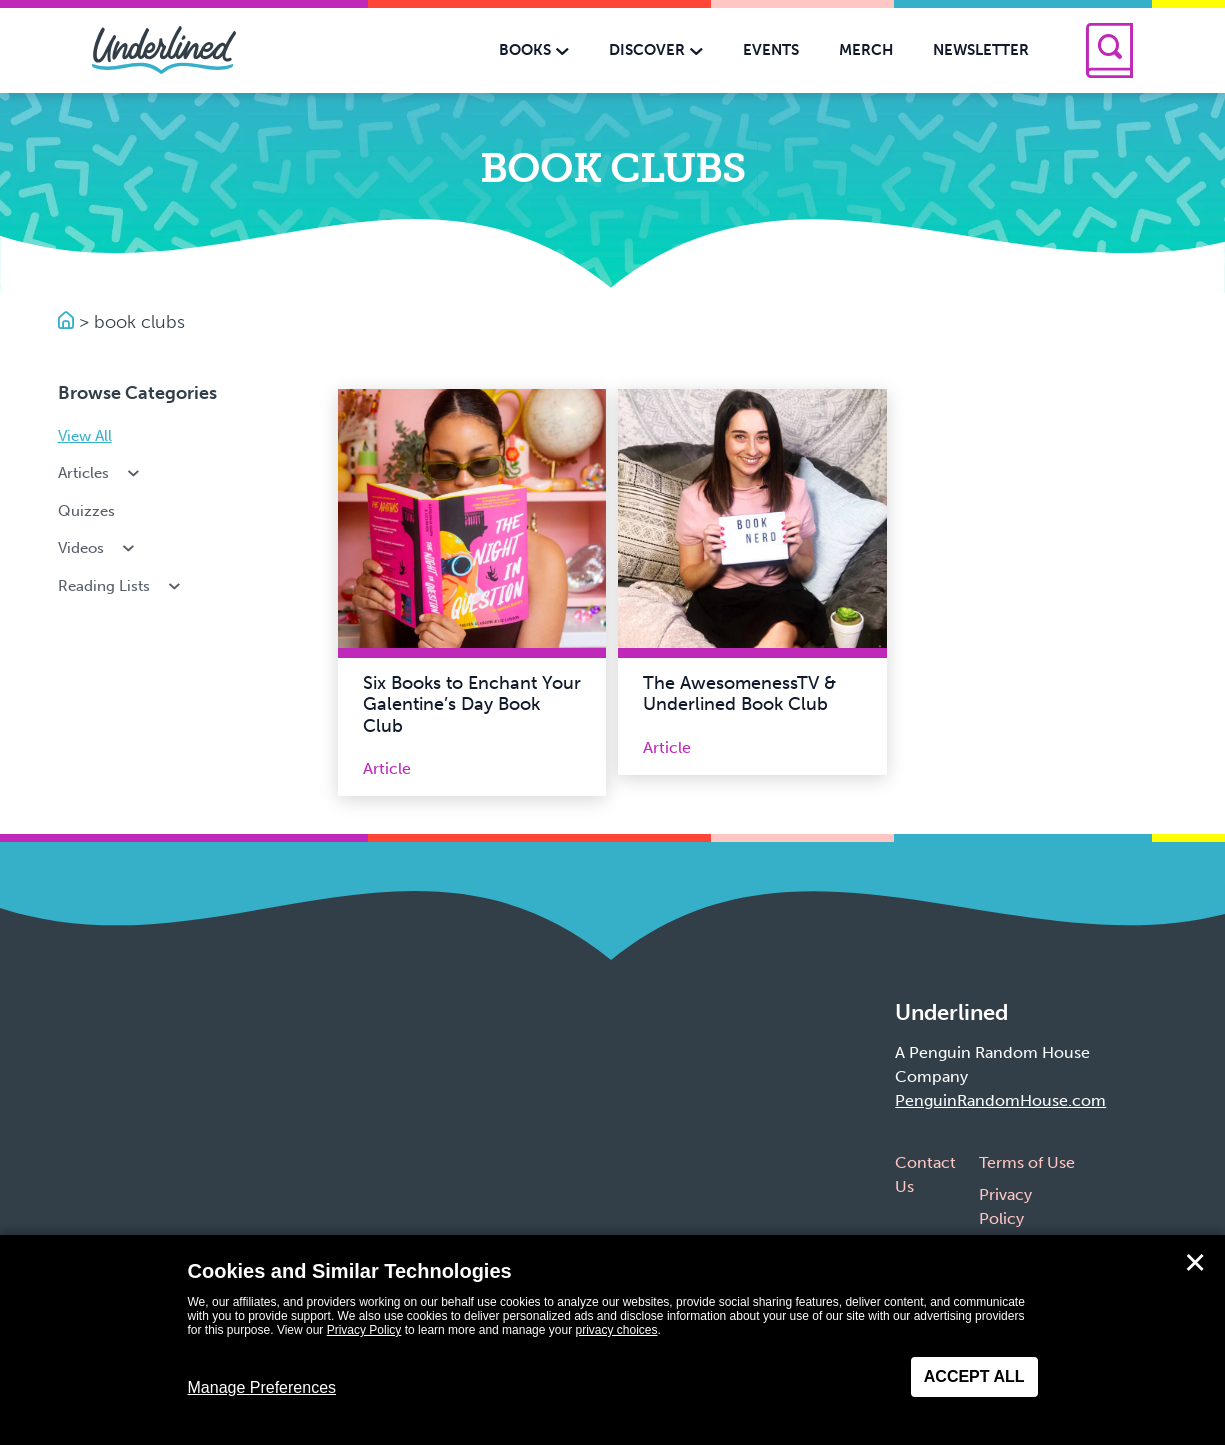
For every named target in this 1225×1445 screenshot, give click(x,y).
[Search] (1109, 50)
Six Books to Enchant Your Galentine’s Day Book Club (472, 704)
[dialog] (612, 1340)
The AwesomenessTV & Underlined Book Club (739, 694)
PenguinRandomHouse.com (1000, 1100)
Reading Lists (121, 586)
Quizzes (86, 511)
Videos (98, 548)
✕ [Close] (1195, 1263)
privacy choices (616, 1330)
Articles (101, 473)
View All (85, 436)
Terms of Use (1027, 1162)
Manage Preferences (262, 1387)
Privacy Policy (364, 1330)
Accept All (974, 1376)
